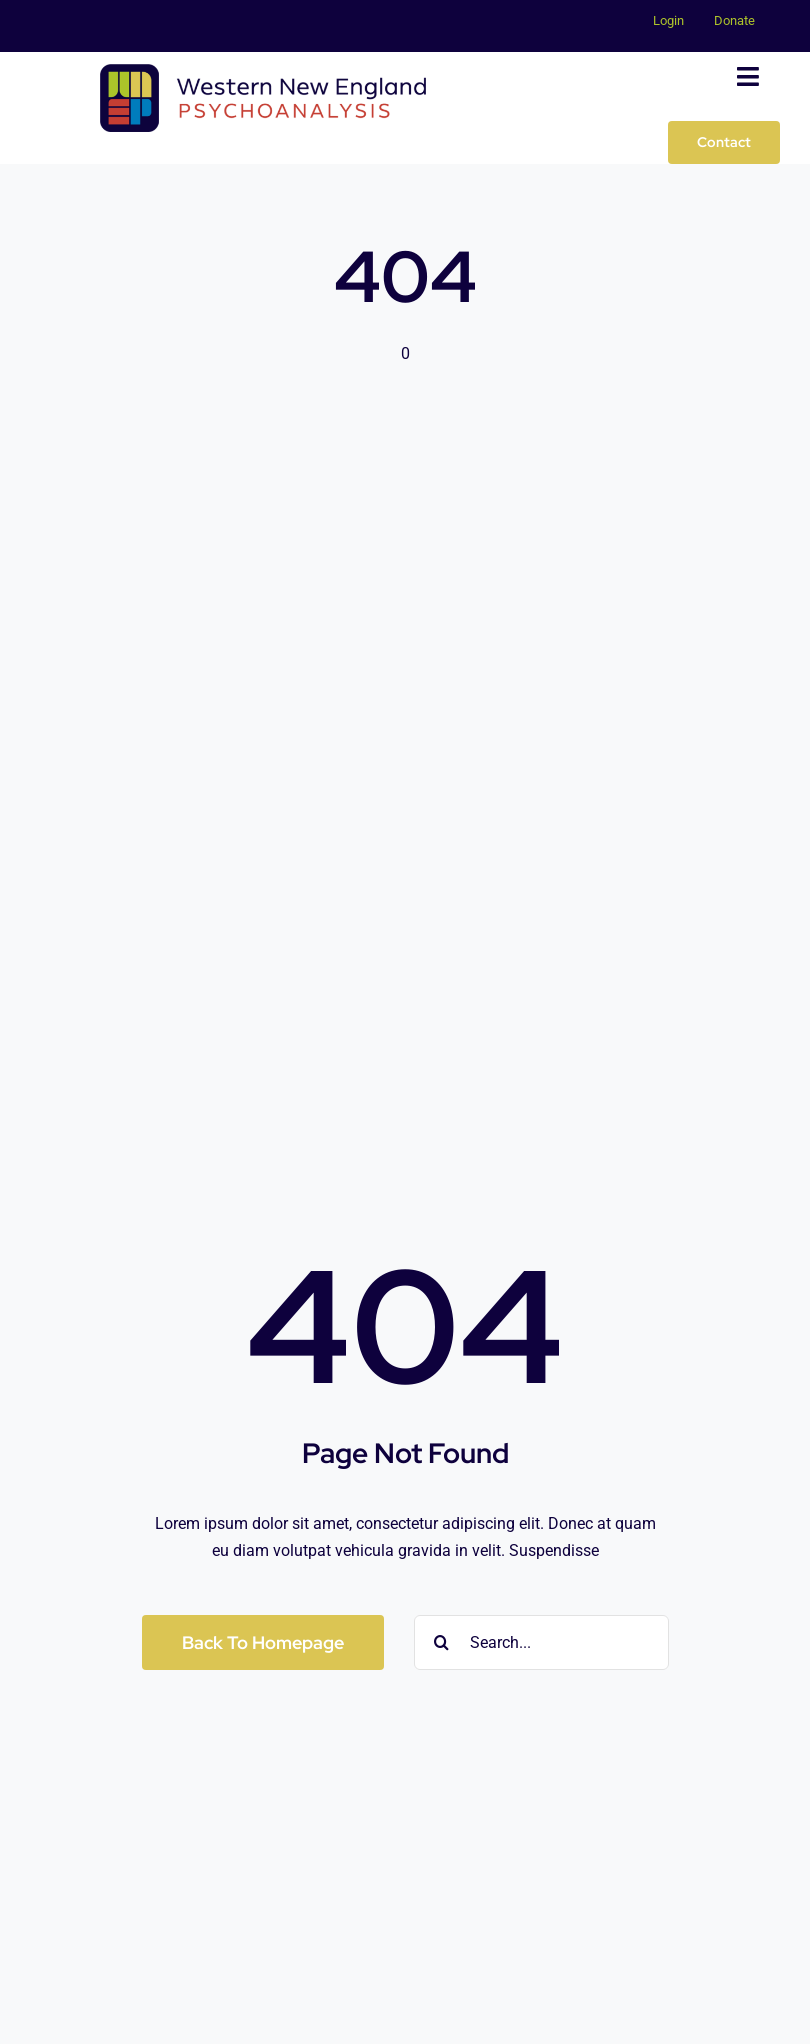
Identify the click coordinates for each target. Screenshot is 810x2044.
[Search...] (541, 1642)
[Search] (441, 1642)
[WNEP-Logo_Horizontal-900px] (263, 71)
